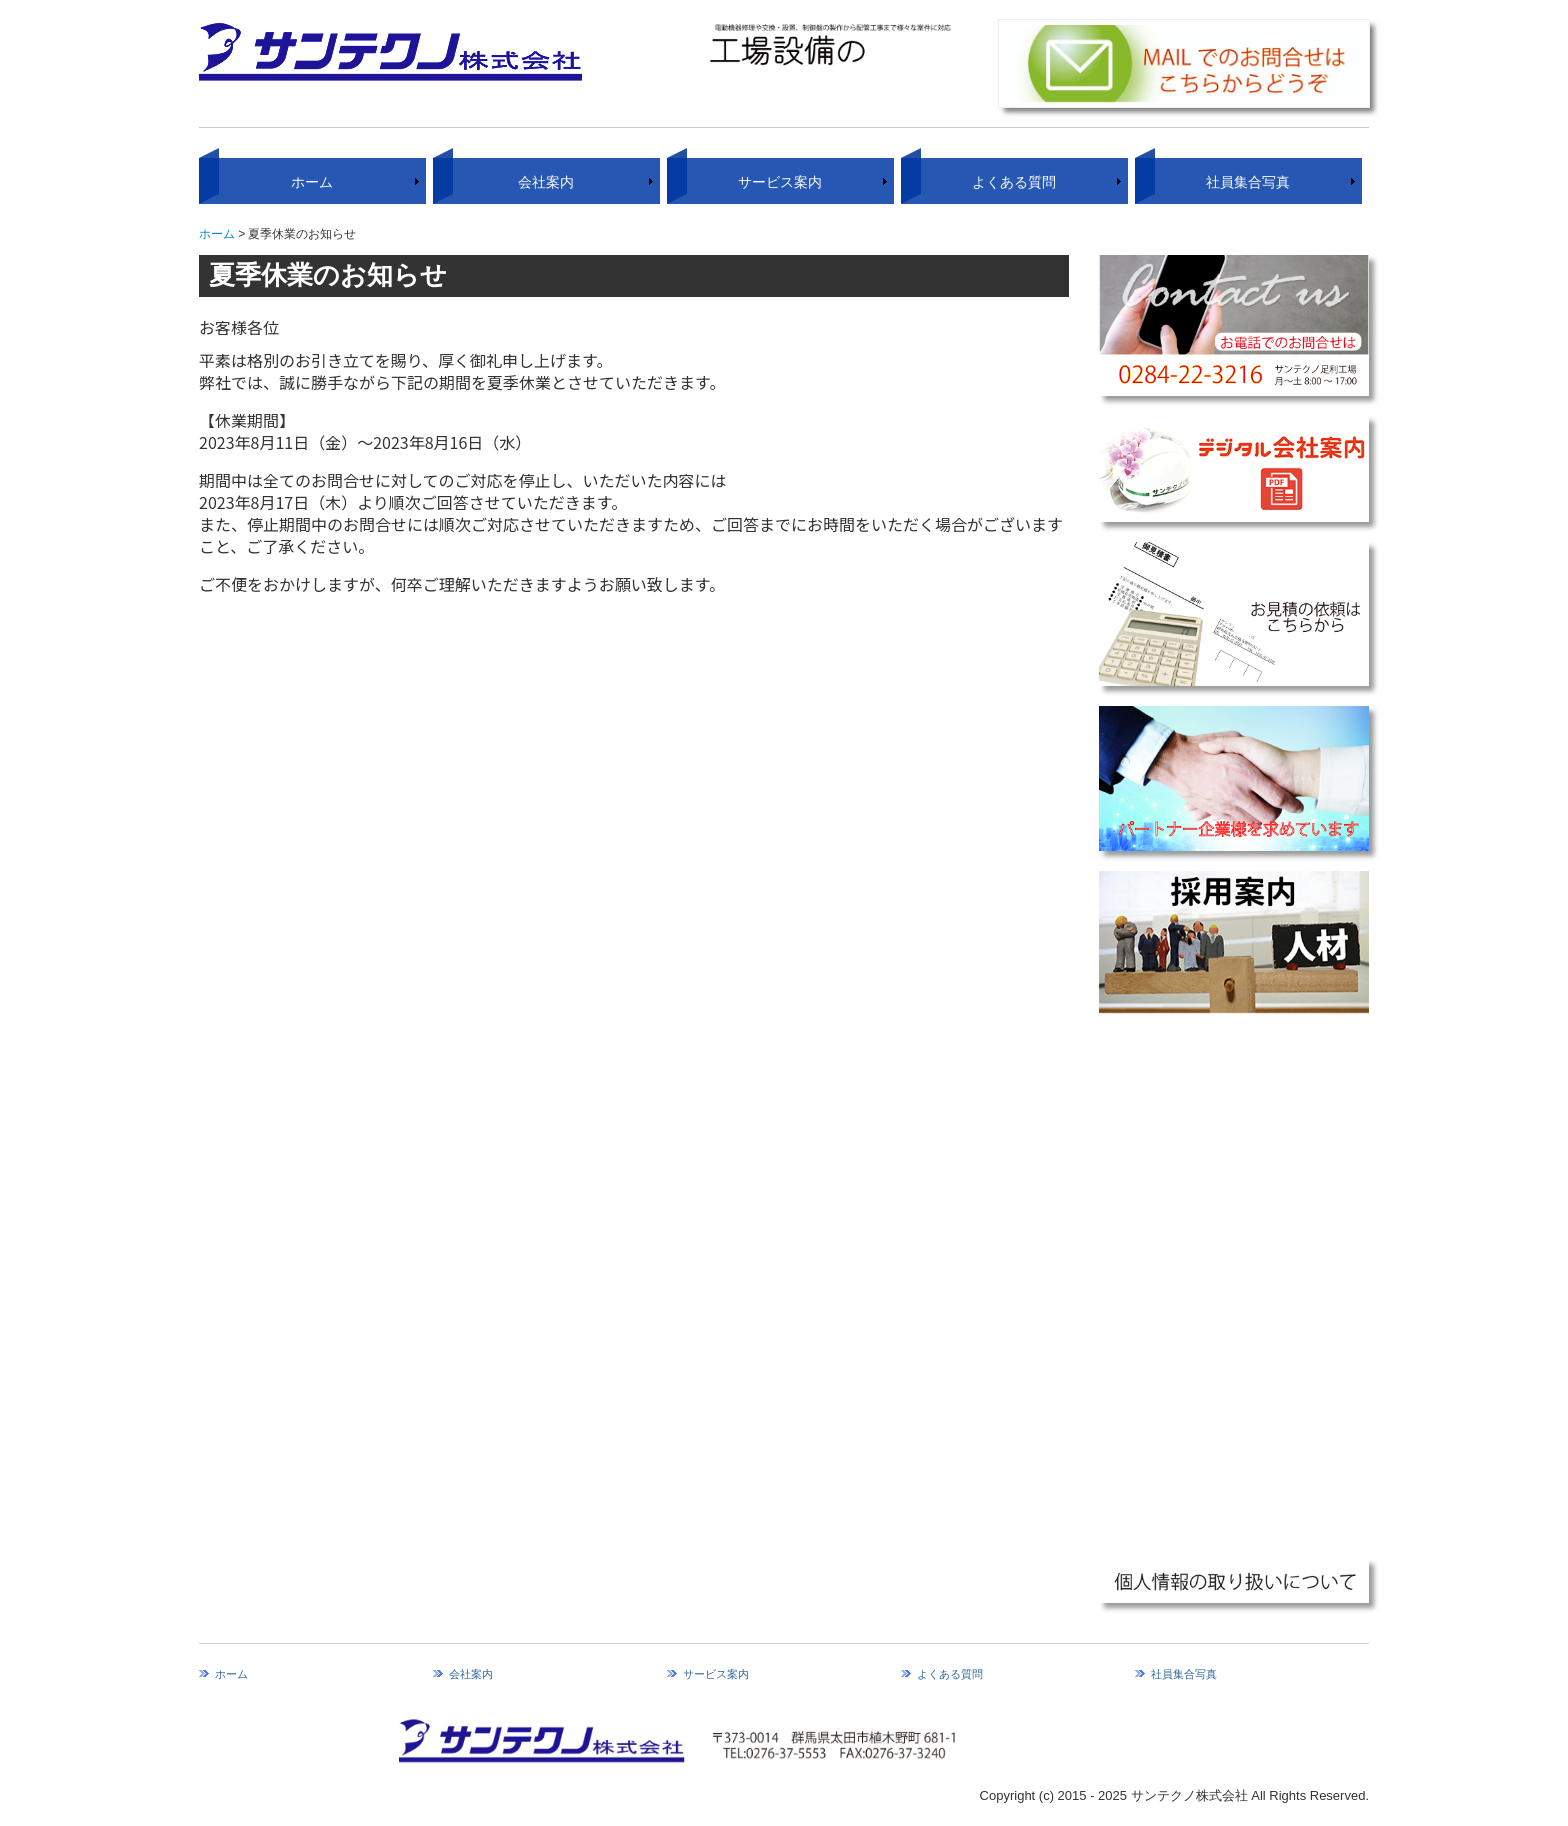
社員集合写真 (1248, 182)
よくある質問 (1014, 182)
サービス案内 (780, 182)
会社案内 (546, 182)
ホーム (312, 182)
